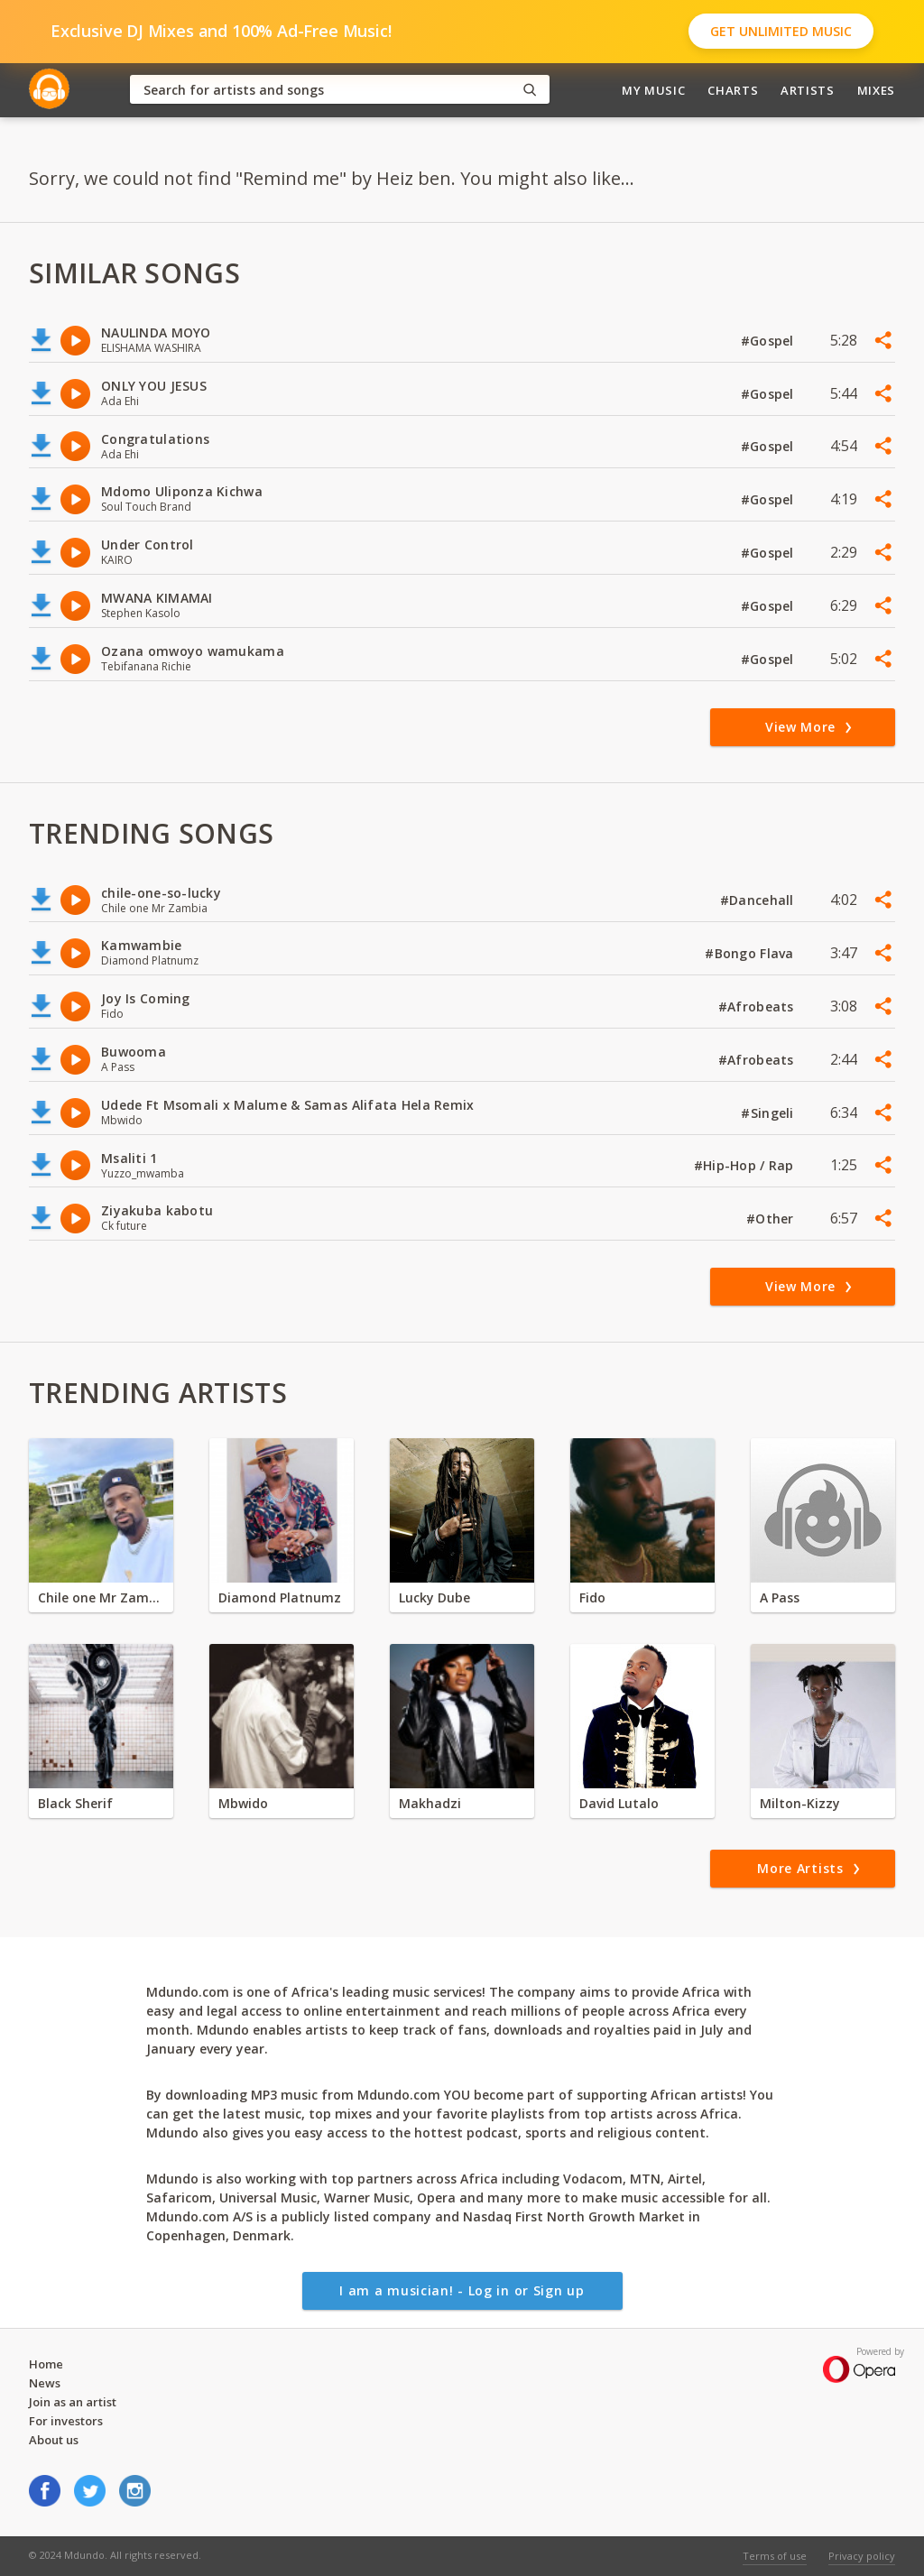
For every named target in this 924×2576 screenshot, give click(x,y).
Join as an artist (72, 2402)
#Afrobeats (758, 1006)
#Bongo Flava (751, 953)
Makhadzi (430, 1803)
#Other (772, 1218)
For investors (66, 2421)
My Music (653, 90)
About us (54, 2440)
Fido (592, 1597)
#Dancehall (759, 900)
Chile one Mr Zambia (101, 1597)
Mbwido (243, 1803)
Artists (808, 90)
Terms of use (775, 2555)
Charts (732, 90)
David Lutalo (619, 1803)
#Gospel (769, 340)
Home (46, 2364)
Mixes (876, 90)
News (44, 2383)
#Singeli (769, 1113)
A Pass (779, 1597)
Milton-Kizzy (800, 1803)
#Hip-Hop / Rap (746, 1165)
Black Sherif (75, 1803)
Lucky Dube (434, 1597)
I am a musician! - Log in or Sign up (461, 2290)
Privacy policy (861, 2555)
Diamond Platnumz (279, 1597)
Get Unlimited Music (781, 31)
